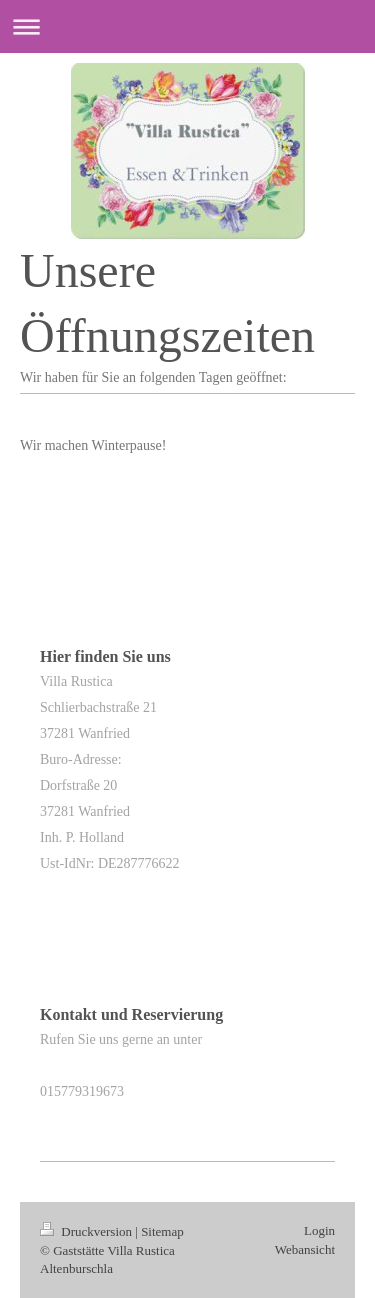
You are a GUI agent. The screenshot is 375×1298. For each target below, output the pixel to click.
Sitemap (162, 1231)
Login (319, 1230)
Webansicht (305, 1249)
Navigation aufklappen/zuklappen (187, 26)
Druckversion (87, 1231)
